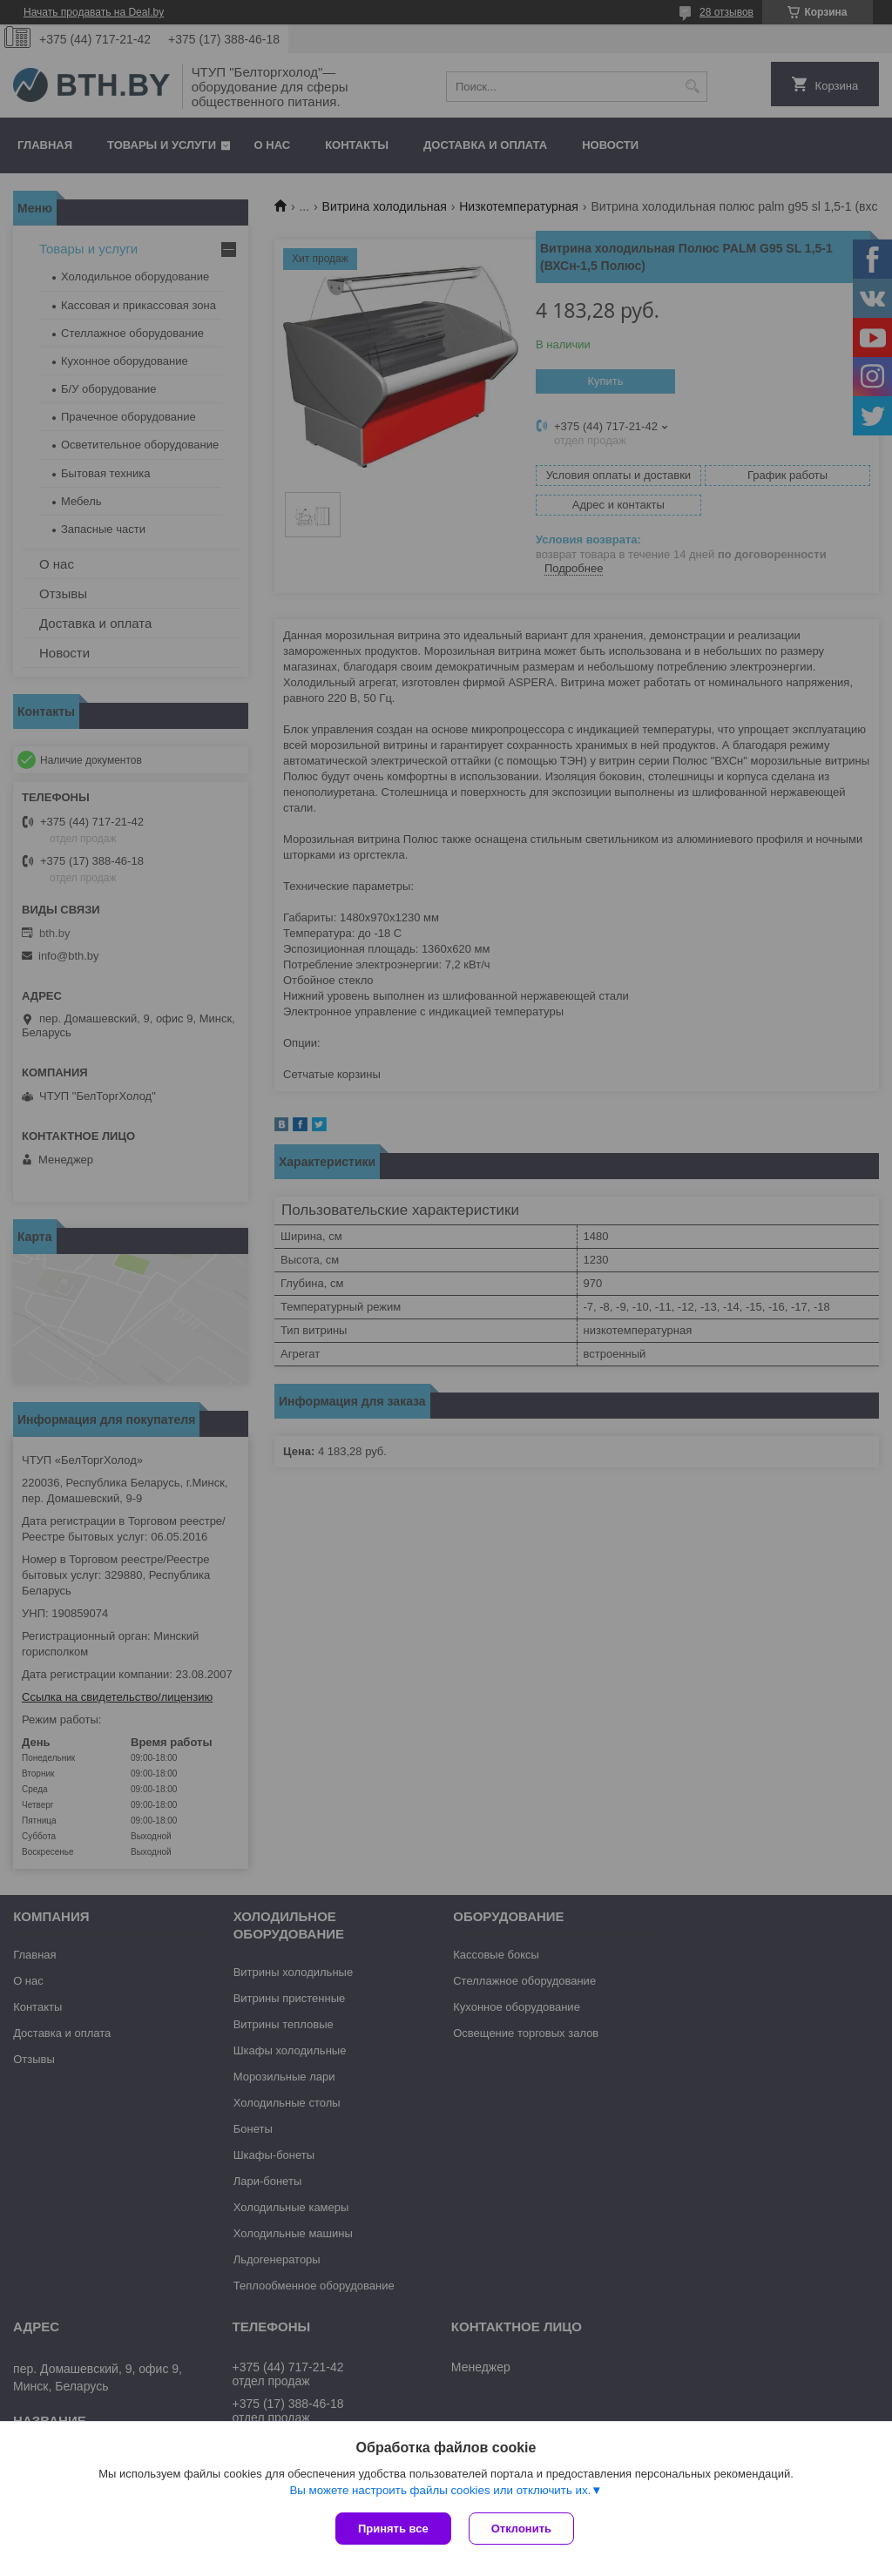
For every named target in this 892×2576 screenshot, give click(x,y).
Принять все (393, 2528)
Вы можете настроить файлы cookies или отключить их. (440, 2490)
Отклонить (521, 2528)
